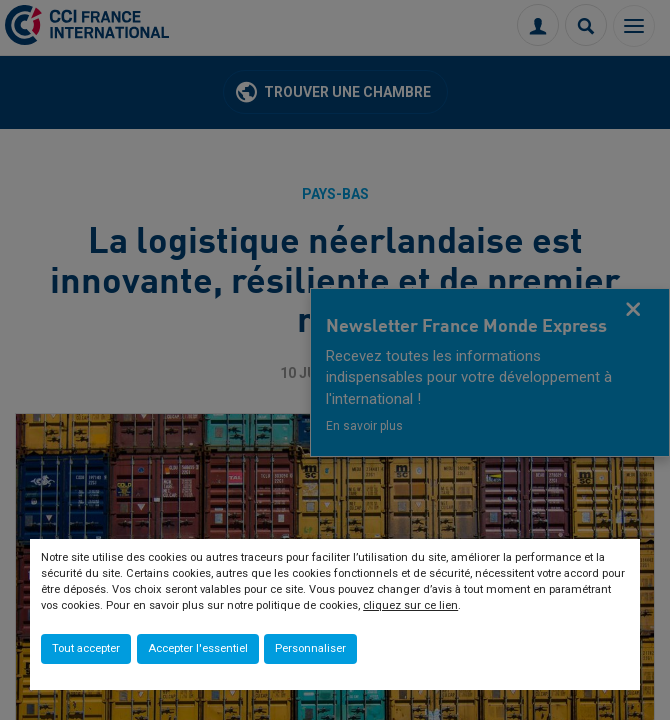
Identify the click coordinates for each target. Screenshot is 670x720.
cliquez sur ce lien (410, 605)
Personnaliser (310, 648)
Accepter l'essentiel (198, 648)
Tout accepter (86, 648)
